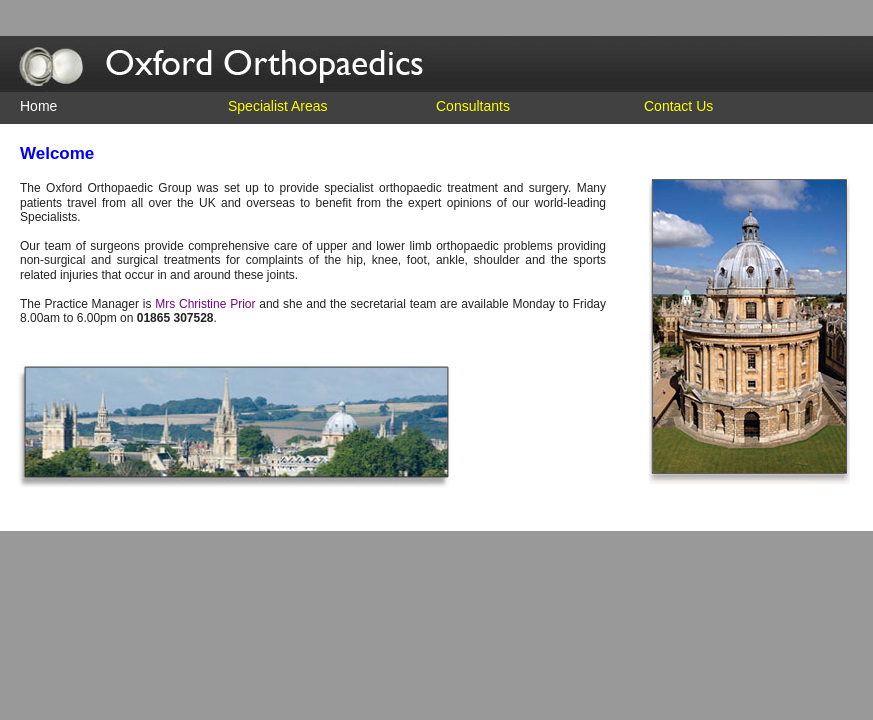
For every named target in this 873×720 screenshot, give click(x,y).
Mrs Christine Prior (205, 304)
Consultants (473, 106)
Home (38, 106)
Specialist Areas (278, 106)
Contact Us (678, 106)
